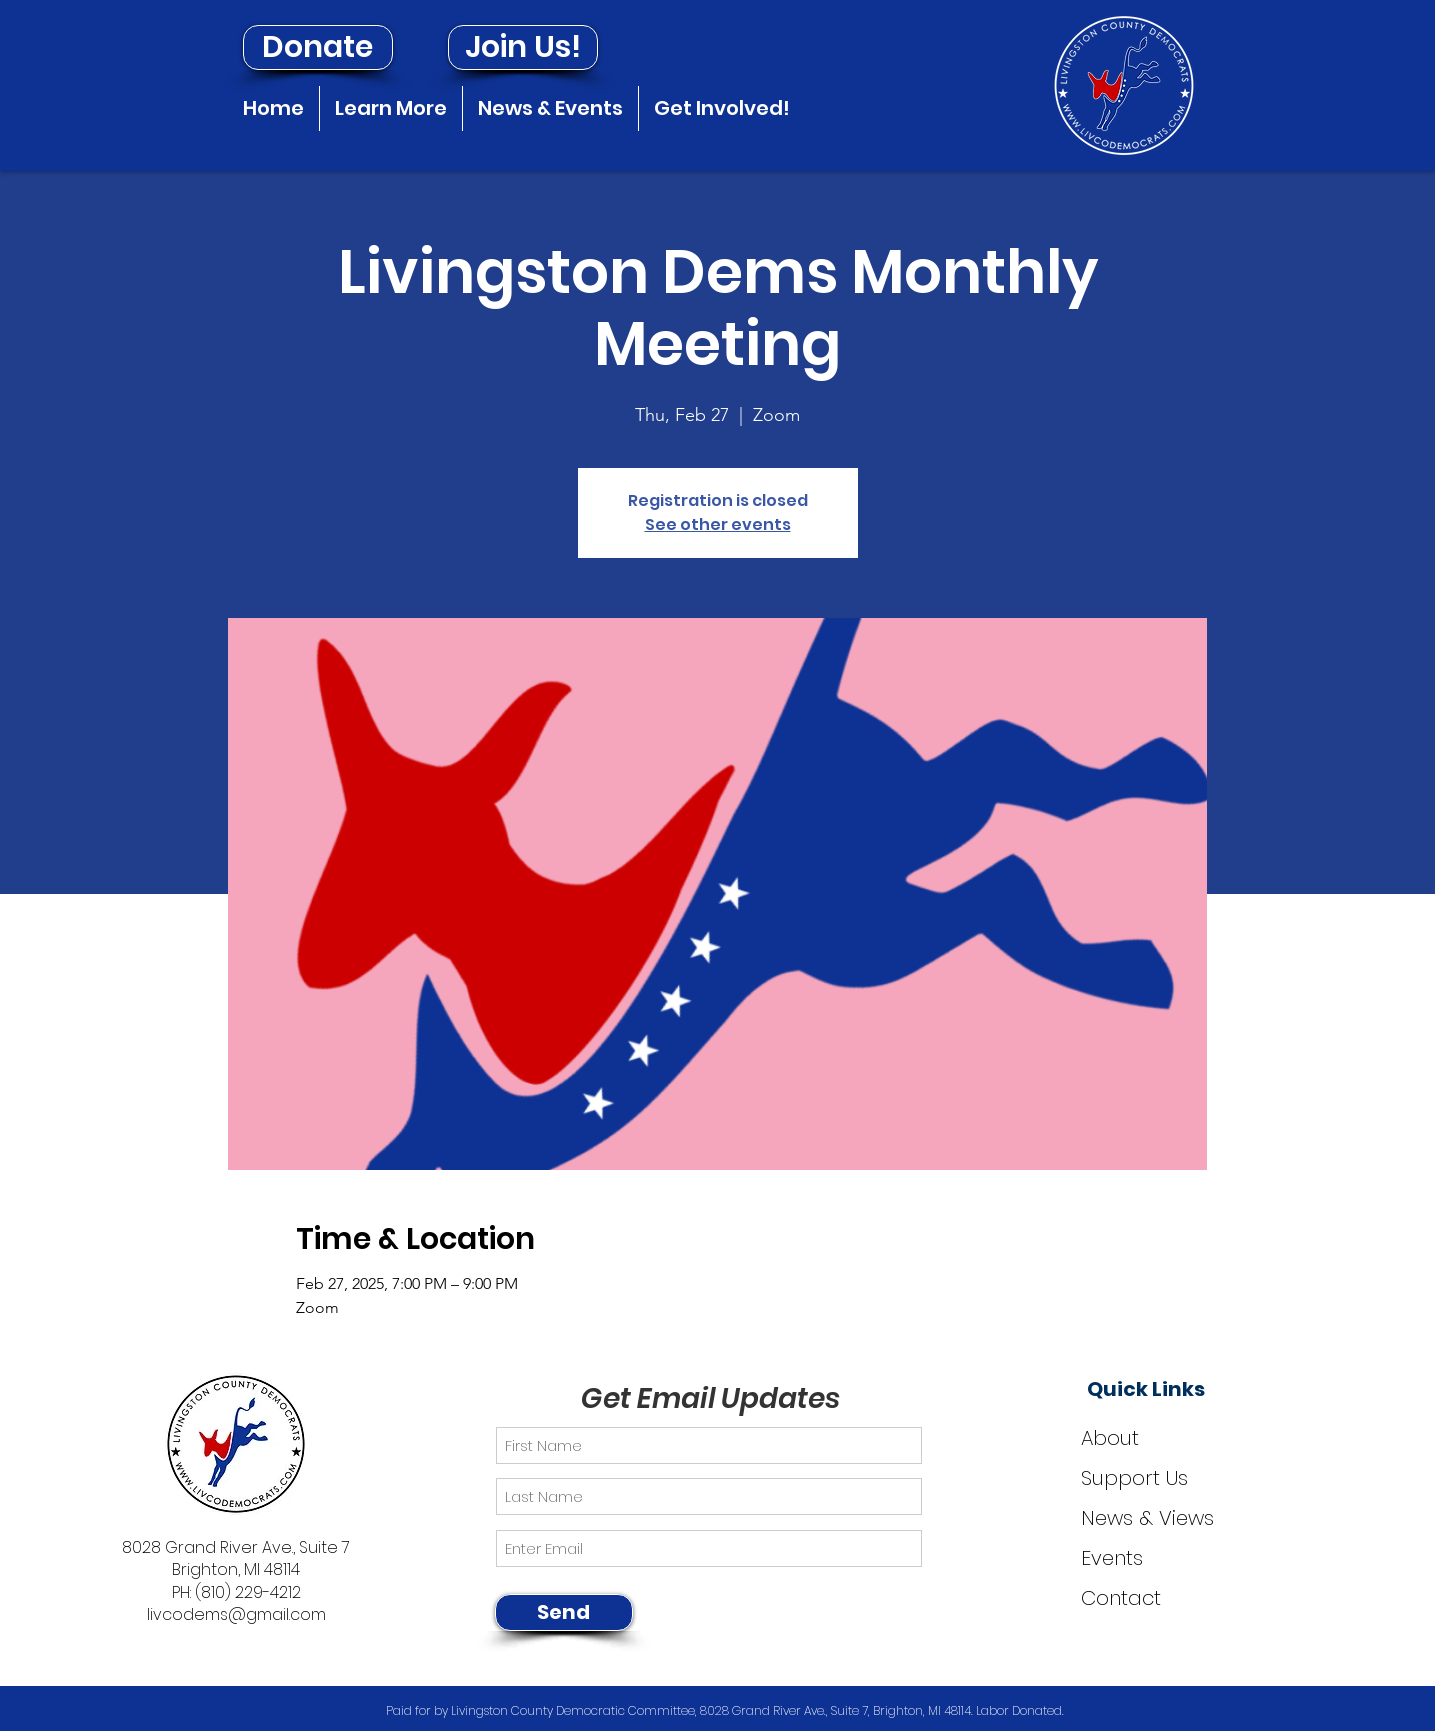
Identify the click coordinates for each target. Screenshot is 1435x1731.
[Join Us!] (523, 47)
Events (1112, 1558)
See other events (718, 524)
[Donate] (318, 47)
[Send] (564, 1612)
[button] (391, 108)
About (1110, 1438)
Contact (1121, 1598)
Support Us (1134, 1478)
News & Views (1147, 1518)
